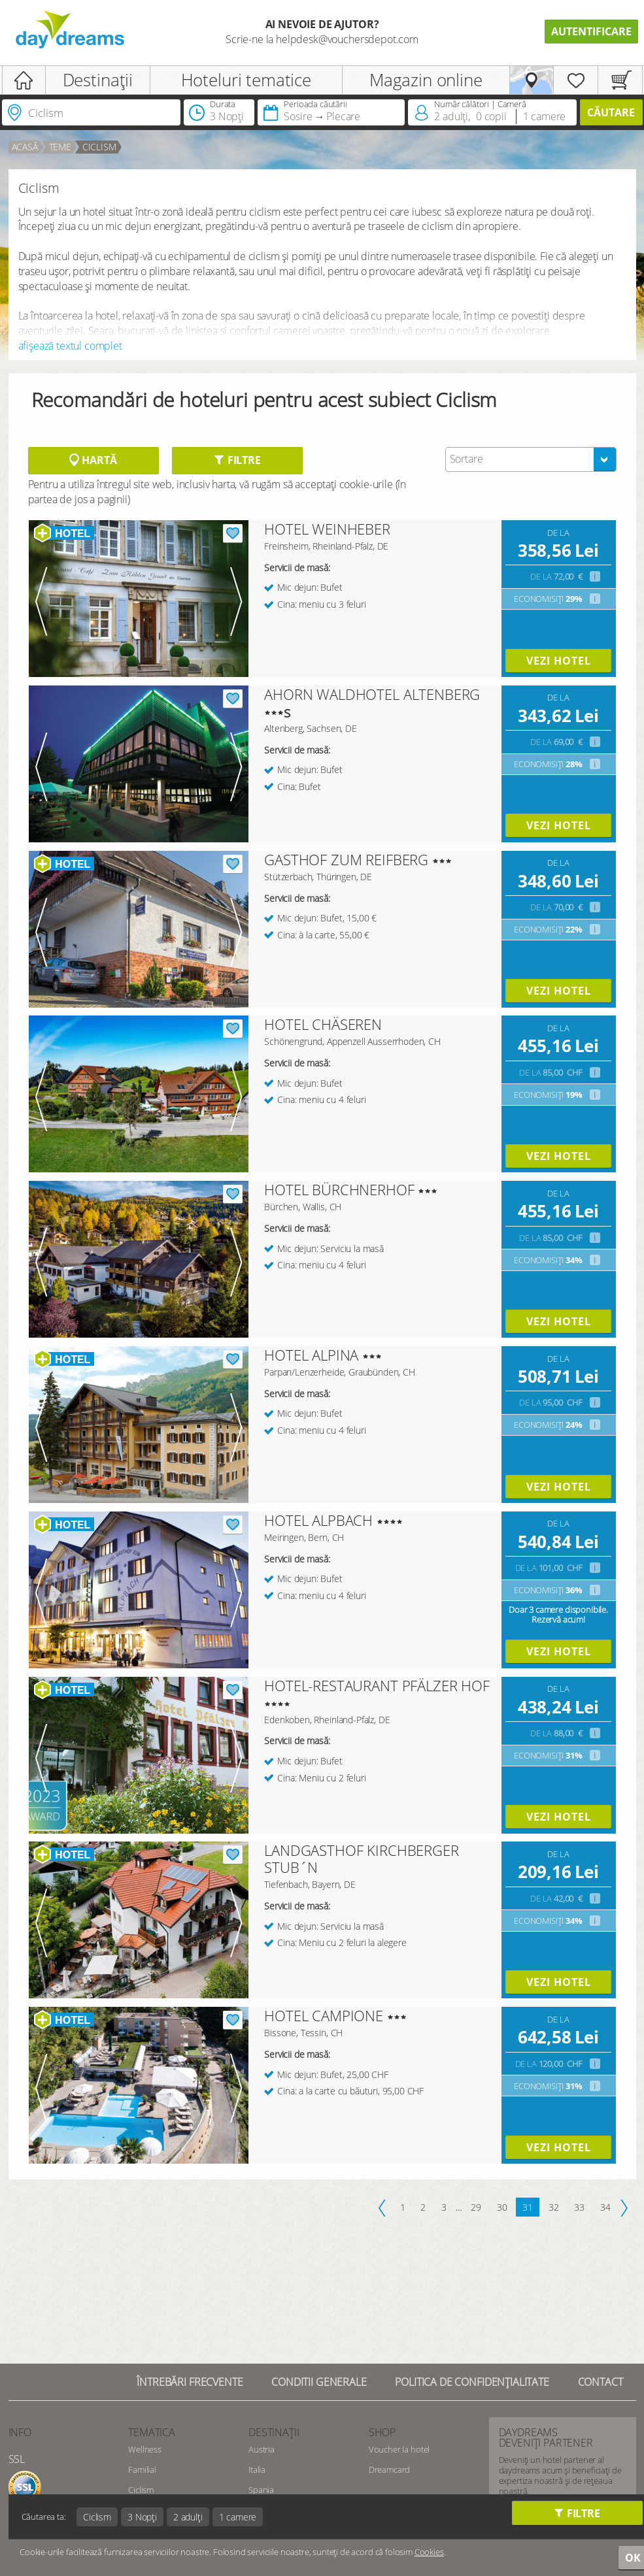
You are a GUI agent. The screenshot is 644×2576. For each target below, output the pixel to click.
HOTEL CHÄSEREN (323, 1024)
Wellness (144, 2449)
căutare (611, 112)
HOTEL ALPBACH (318, 1520)
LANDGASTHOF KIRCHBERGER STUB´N (361, 1858)
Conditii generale (318, 2382)
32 (554, 2207)
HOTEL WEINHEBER (327, 528)
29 (476, 2207)
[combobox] (531, 459)
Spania (261, 2490)
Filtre (237, 460)
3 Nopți (142, 2517)
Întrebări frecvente (190, 2382)
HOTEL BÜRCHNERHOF (339, 1189)
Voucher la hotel (399, 2449)
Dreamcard (390, 2469)
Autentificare (591, 31)
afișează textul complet (70, 346)
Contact (600, 2382)
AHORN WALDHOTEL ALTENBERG (372, 694)
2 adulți (188, 2517)
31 (527, 2207)
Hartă (92, 460)
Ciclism (99, 146)
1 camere (238, 2517)
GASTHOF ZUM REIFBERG (346, 859)
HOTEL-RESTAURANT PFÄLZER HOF (377, 1685)
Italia (256, 2469)
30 (502, 2207)
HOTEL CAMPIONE (323, 2015)
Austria (261, 2449)
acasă (25, 146)
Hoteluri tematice (246, 79)
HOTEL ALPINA (311, 1354)
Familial (142, 2469)
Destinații (98, 79)
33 (579, 2207)
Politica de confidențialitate (472, 2382)
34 (605, 2207)
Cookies (429, 2552)
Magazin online (426, 79)
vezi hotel (558, 660)
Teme (60, 146)
